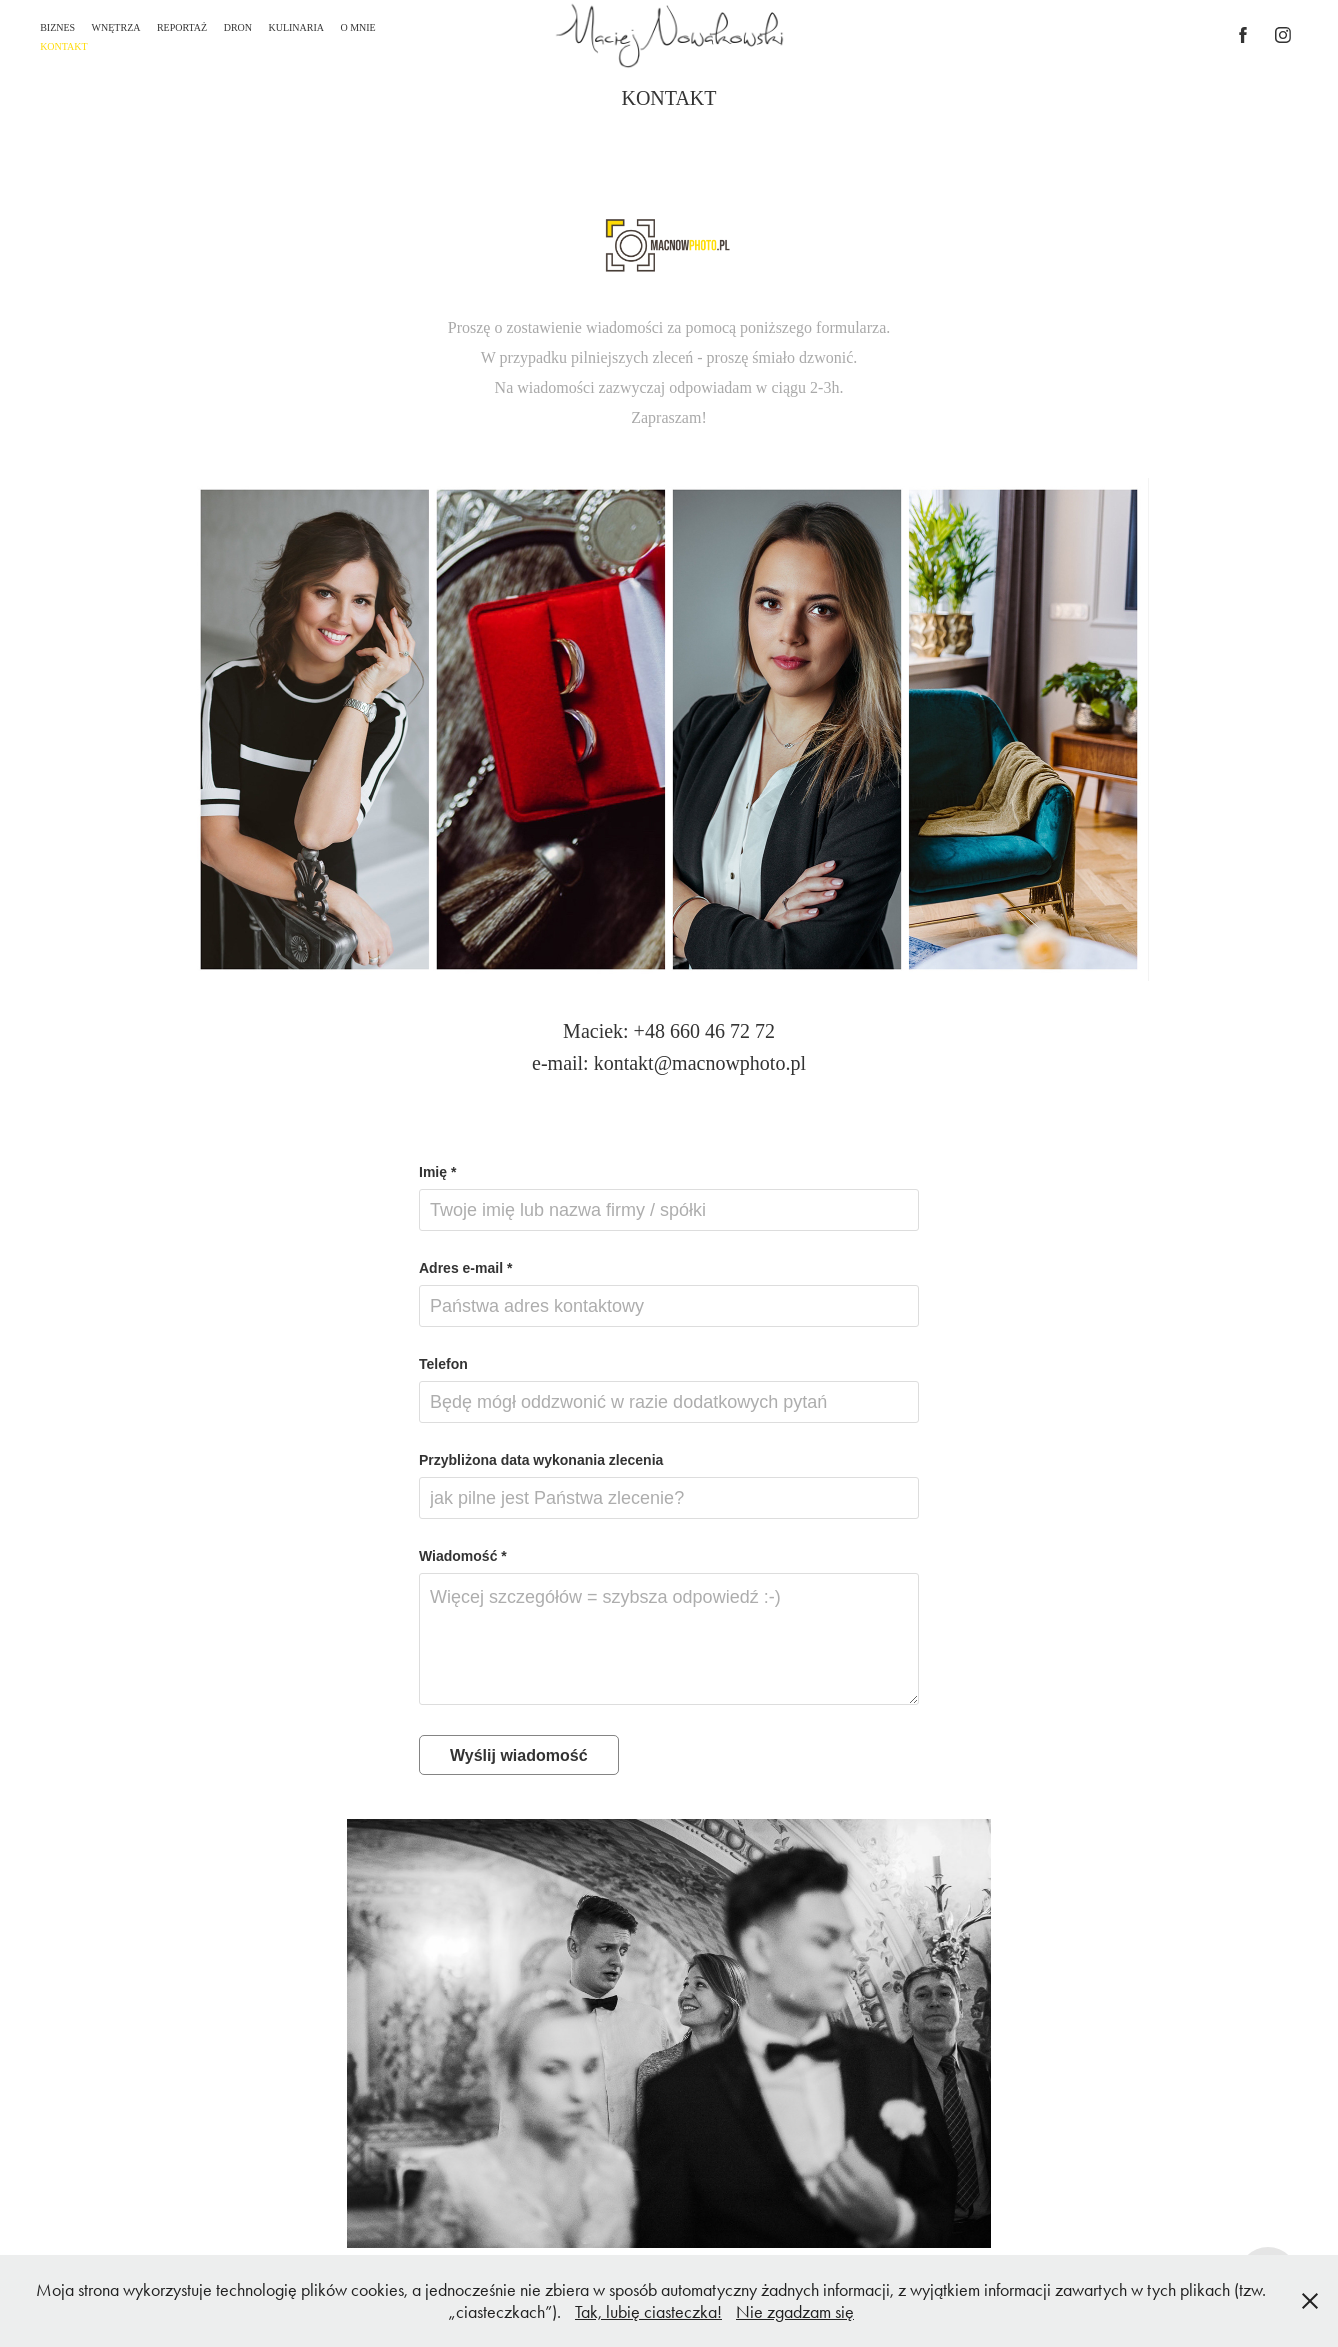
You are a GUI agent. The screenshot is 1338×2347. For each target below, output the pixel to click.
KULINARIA (296, 27)
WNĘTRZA (116, 27)
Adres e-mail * (465, 1268)
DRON (238, 27)
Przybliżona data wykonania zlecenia (541, 1460)
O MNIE (357, 27)
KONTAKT (64, 46)
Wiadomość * (463, 1556)
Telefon (443, 1364)
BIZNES (57, 27)
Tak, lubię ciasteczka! (648, 2312)
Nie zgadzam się (795, 2312)
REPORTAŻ (182, 27)
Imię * (437, 1172)
